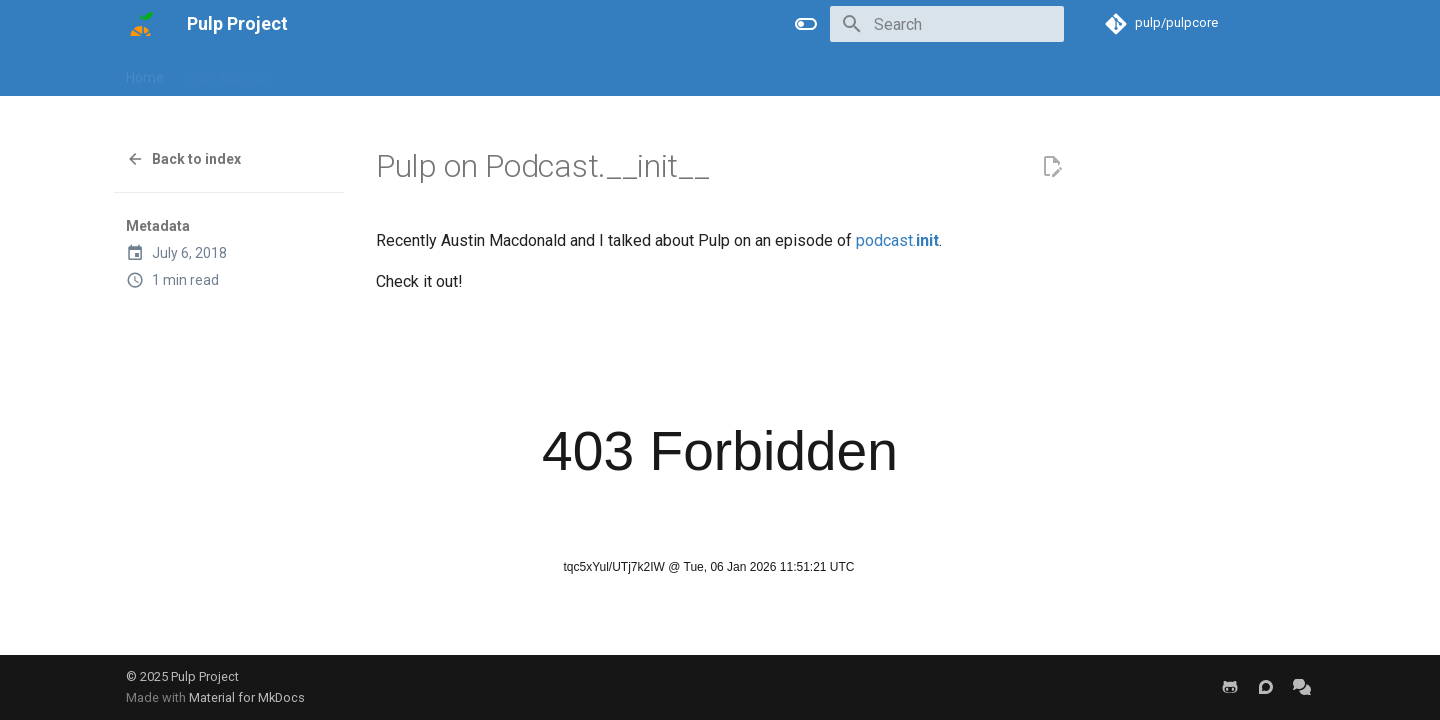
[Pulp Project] (140, 24)
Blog (443, 73)
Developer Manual (348, 73)
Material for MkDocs (247, 697)
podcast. (897, 240)
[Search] (947, 24)
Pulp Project (205, 676)
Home (145, 73)
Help (495, 73)
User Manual (227, 73)
